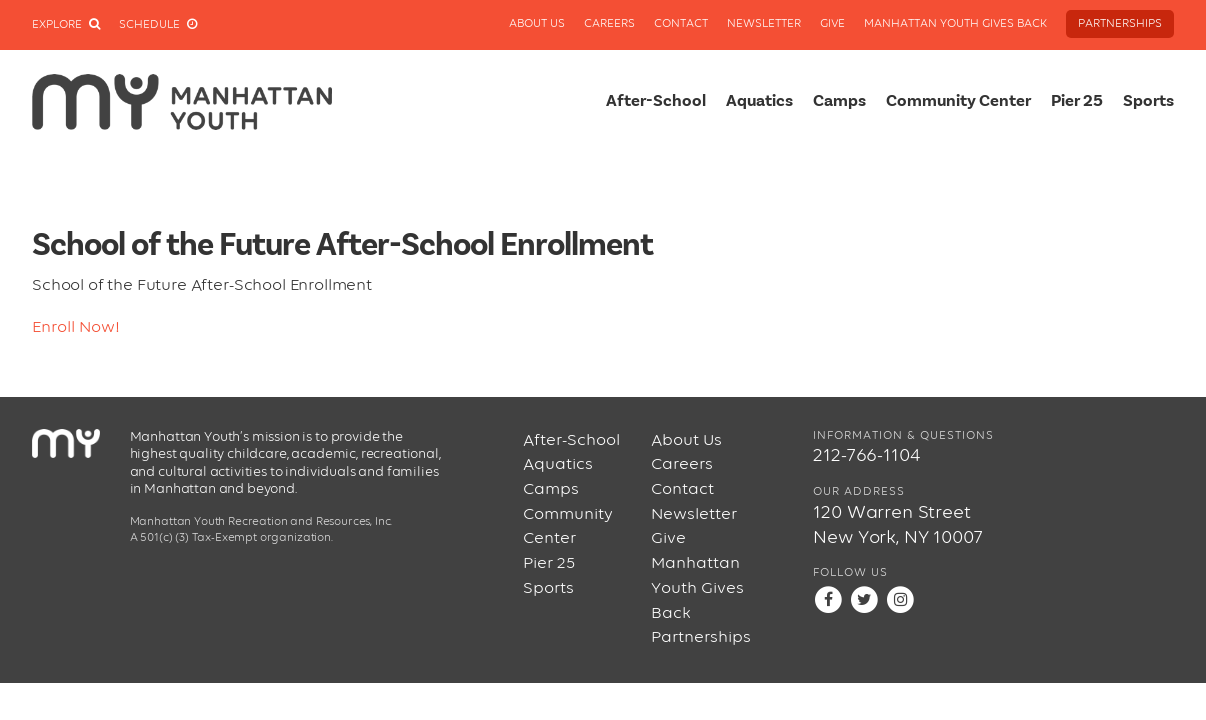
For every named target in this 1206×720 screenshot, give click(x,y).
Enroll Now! (76, 327)
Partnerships (1120, 24)
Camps (839, 101)
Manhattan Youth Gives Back (955, 24)
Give (832, 24)
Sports (1148, 101)
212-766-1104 (866, 455)
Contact (681, 24)
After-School (656, 101)
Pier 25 (1077, 101)
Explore (66, 25)
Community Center (958, 101)
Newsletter (764, 24)
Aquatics (759, 101)
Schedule (158, 25)
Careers (609, 24)
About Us (537, 24)
